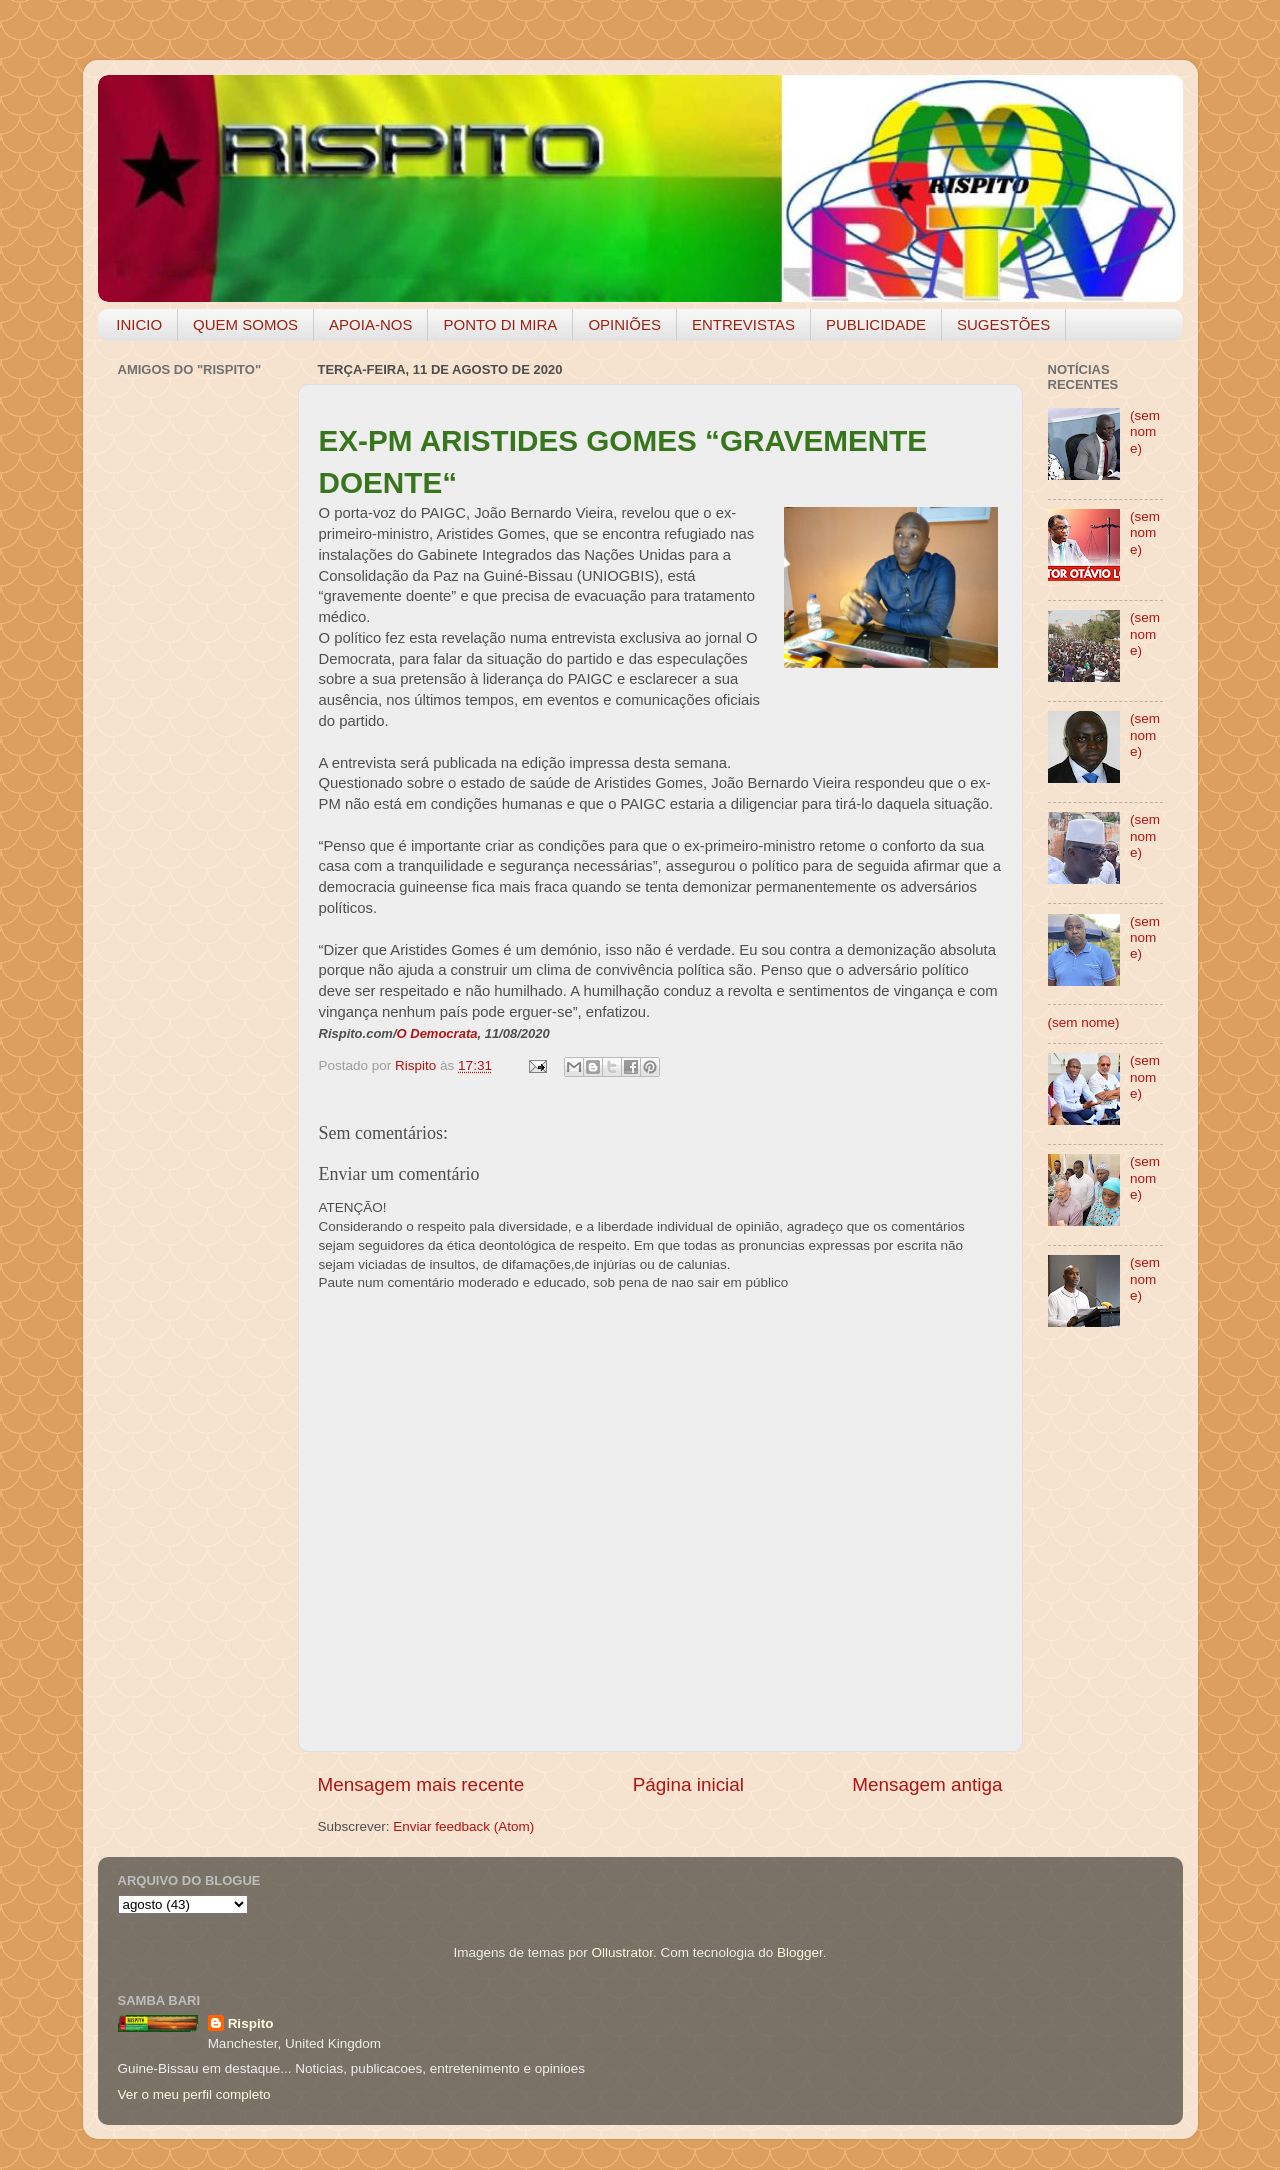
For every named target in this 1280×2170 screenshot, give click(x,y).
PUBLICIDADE (876, 324)
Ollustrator (623, 1952)
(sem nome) (1145, 431)
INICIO (139, 324)
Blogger (800, 1952)
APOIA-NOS (370, 324)
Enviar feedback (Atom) (463, 1826)
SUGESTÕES (1003, 324)
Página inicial (688, 1784)
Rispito (251, 2023)
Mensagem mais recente (421, 1784)
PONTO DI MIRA (500, 324)
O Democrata (437, 1033)
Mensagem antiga (927, 1784)
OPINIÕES (624, 324)
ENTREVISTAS (743, 324)
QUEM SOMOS (245, 324)
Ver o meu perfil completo (194, 2094)
